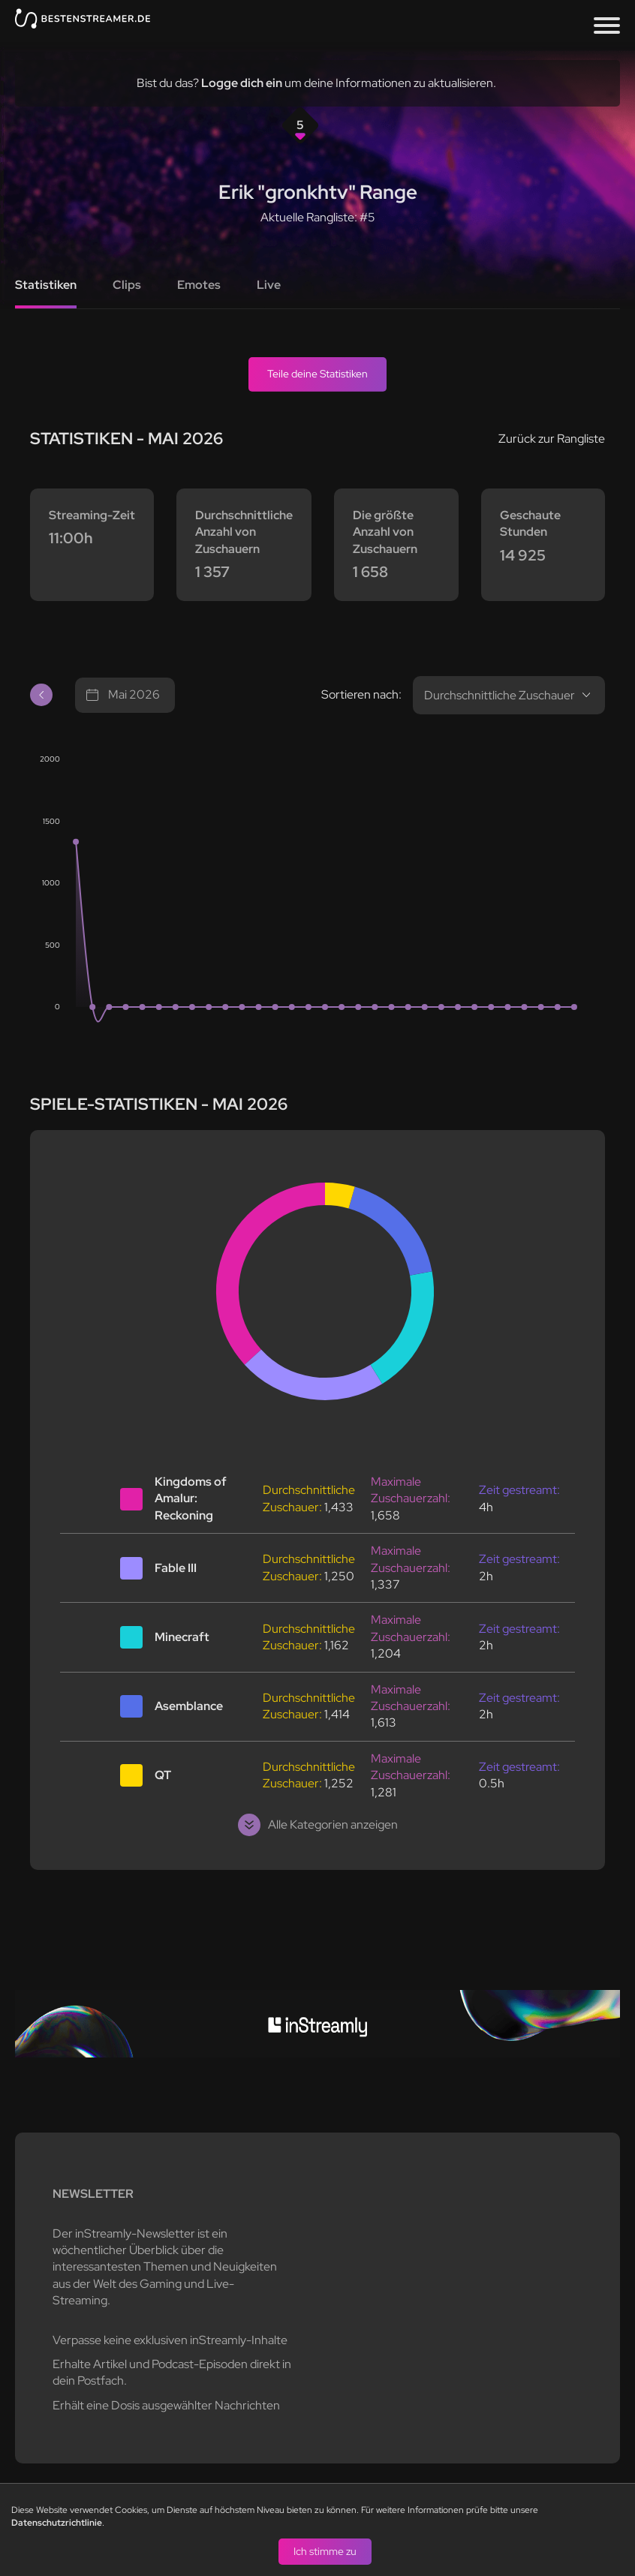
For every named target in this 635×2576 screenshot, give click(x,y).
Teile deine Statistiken (317, 373)
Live (269, 285)
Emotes (199, 285)
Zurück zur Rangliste (551, 438)
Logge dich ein (241, 83)
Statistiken (46, 285)
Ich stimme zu (325, 2550)
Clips (127, 285)
